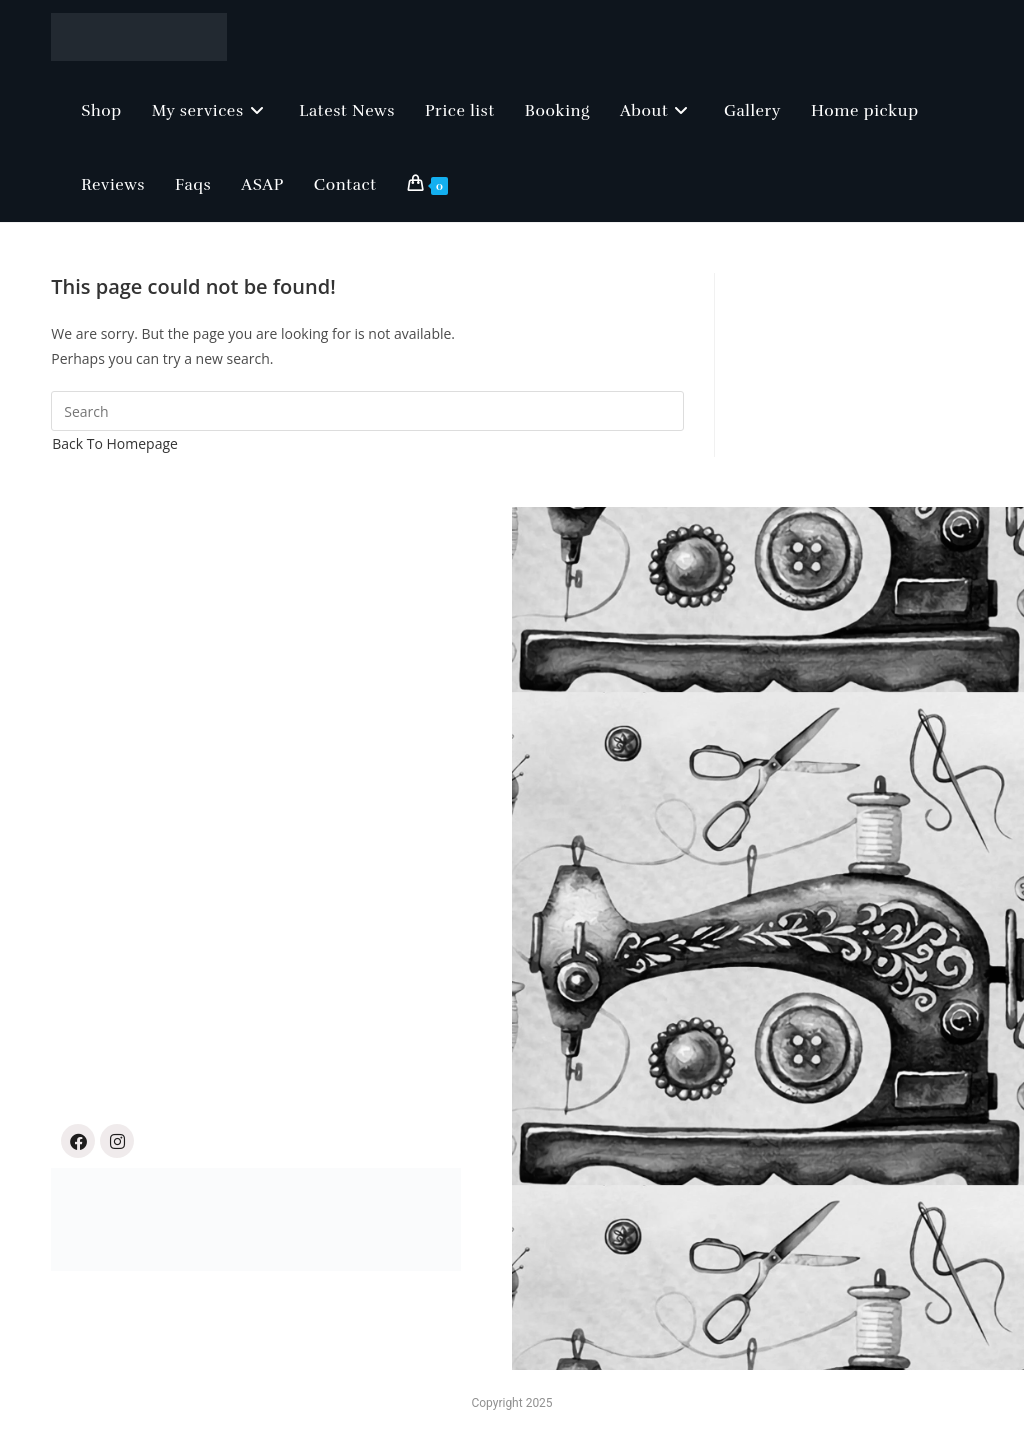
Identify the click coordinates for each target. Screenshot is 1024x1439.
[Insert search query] (367, 411)
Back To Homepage (115, 443)
